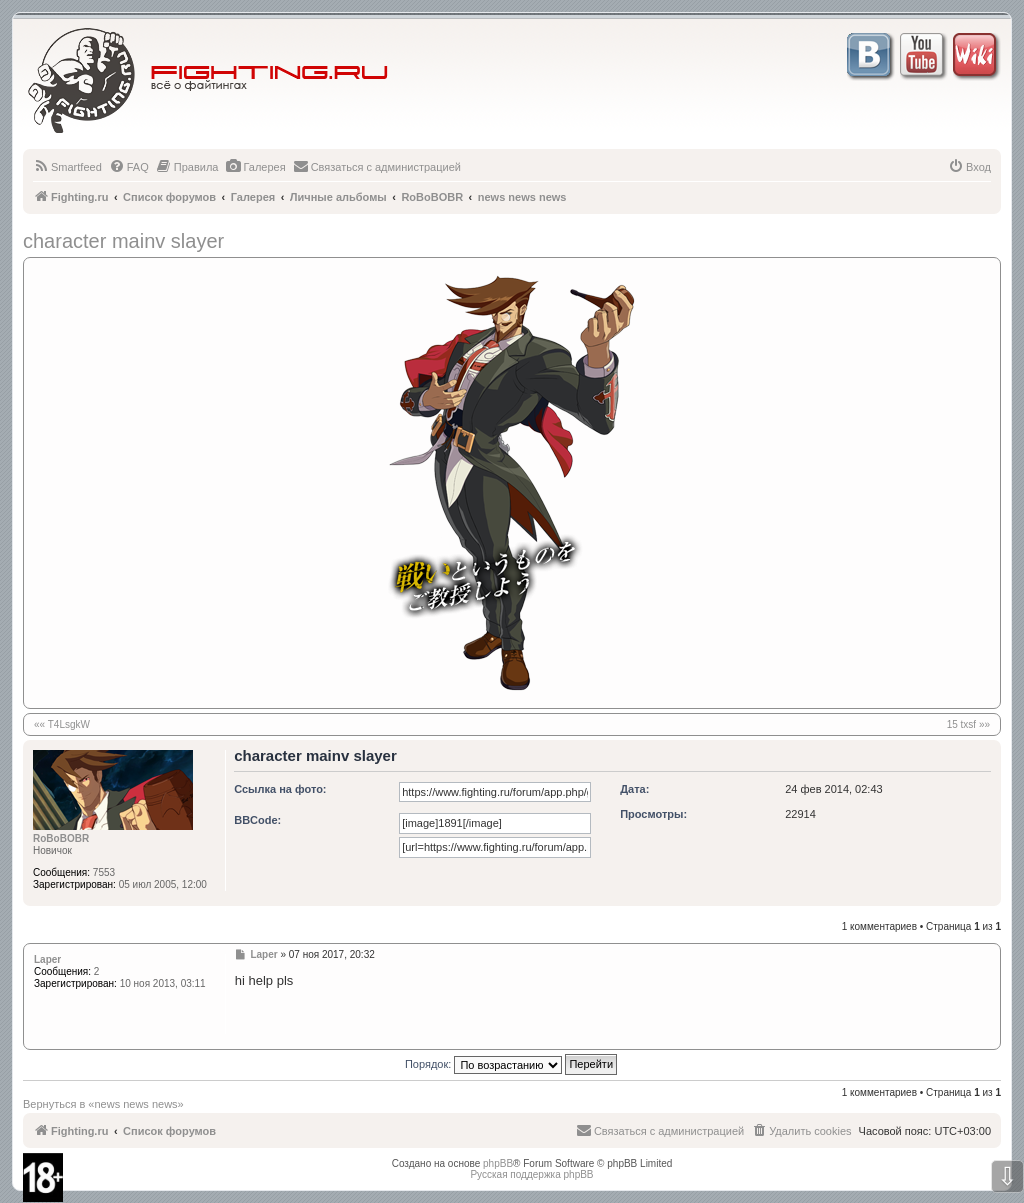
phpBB (498, 1163)
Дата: (634, 789)
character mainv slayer (123, 241)
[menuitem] (67, 167)
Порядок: (511, 1064)
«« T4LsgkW (62, 724)
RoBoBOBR (61, 838)
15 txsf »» (968, 724)
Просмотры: (653, 814)
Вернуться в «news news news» (103, 1104)
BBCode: (257, 820)
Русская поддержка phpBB (531, 1174)
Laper (47, 959)
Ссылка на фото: (280, 789)
